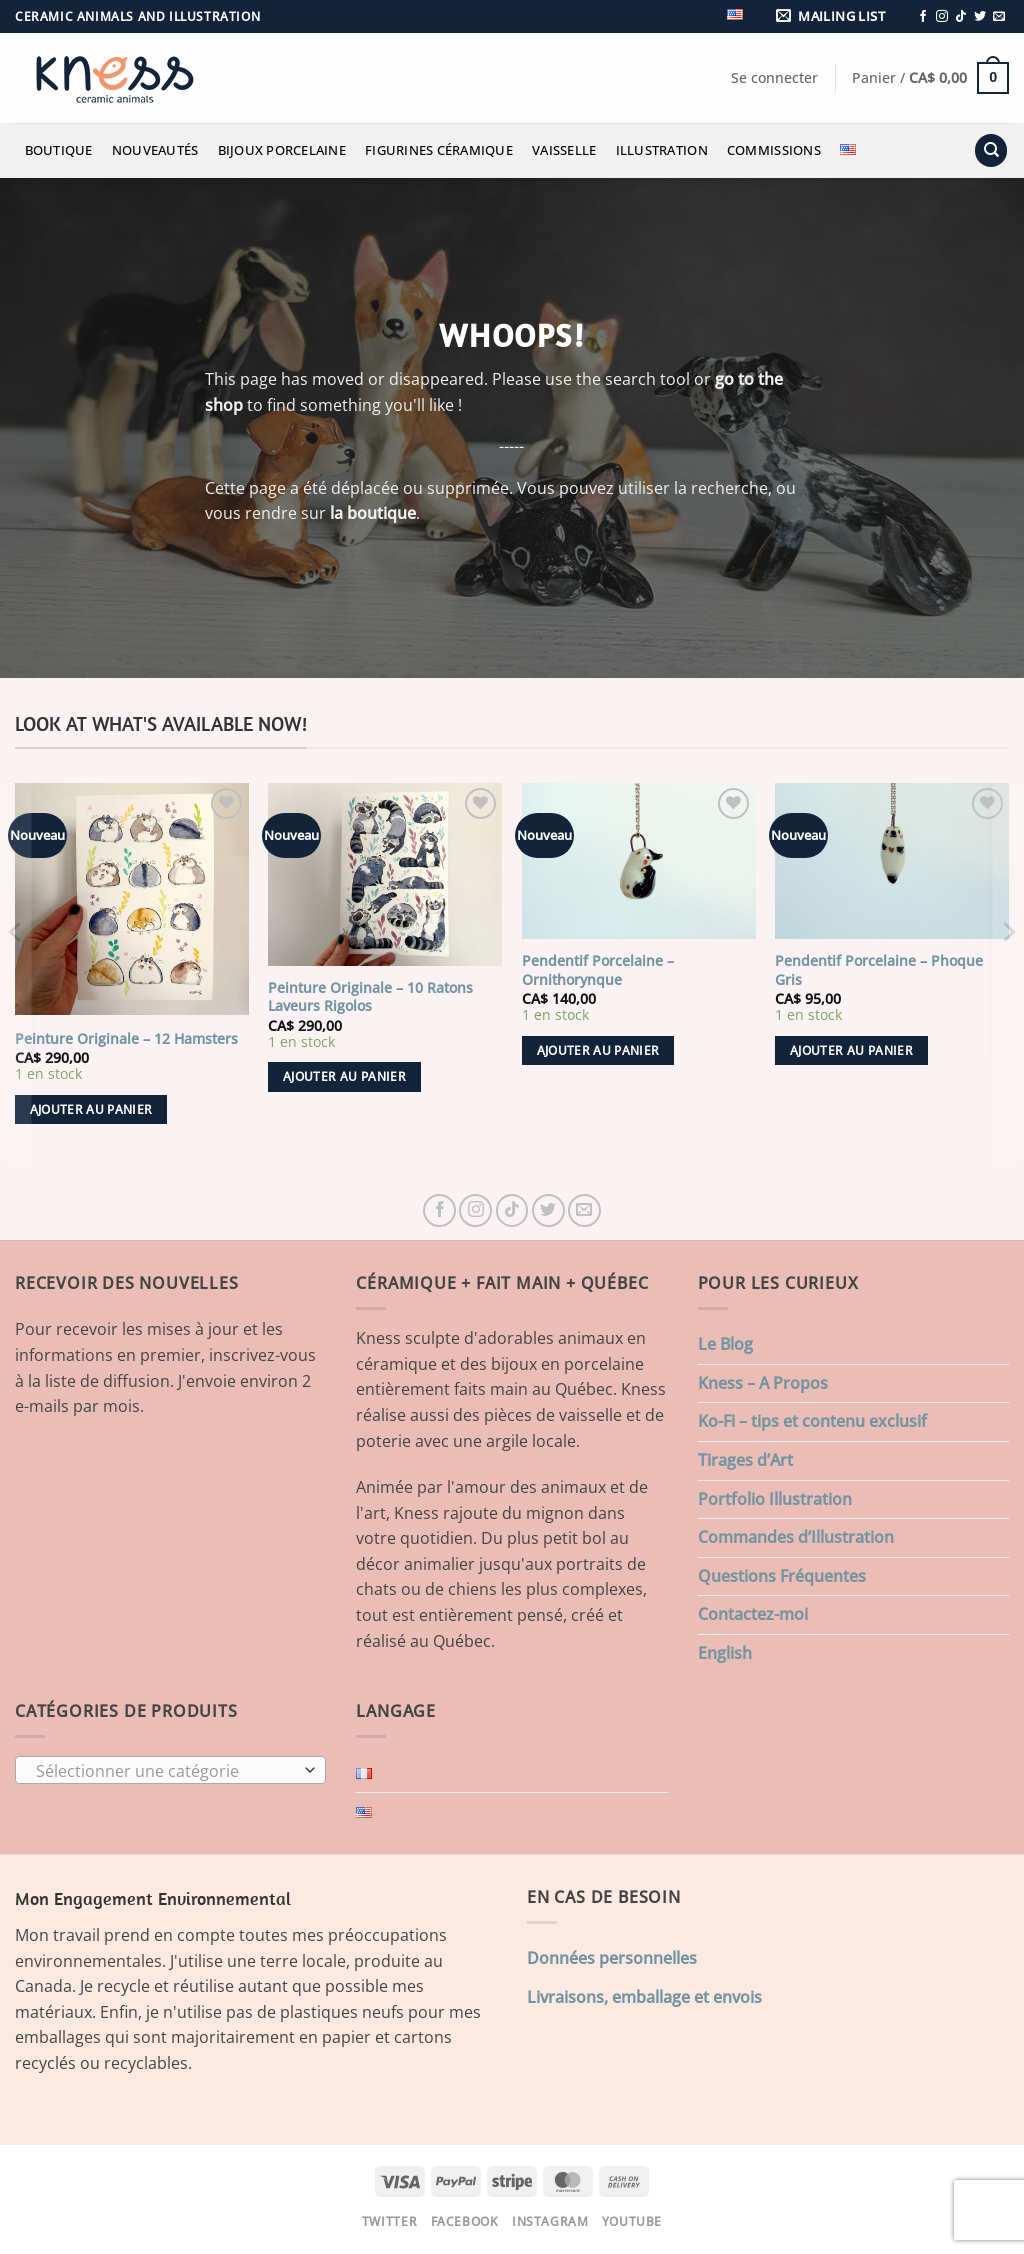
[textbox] (166, 1771)
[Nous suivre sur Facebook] (923, 17)
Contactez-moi (753, 1614)
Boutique (59, 150)
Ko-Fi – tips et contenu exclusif (812, 1421)
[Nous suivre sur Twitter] (980, 17)
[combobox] (170, 1770)
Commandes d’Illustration (796, 1537)
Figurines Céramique (439, 150)
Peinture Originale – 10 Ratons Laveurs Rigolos (370, 997)
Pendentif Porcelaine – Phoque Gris (879, 970)
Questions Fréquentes (782, 1576)
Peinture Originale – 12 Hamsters (126, 1039)
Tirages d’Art (745, 1460)
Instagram (550, 2221)
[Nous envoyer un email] (999, 17)
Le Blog (725, 1344)
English (725, 1653)
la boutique (373, 513)
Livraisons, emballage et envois (644, 1997)
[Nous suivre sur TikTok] (961, 17)
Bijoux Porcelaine (282, 150)
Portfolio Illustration (775, 1499)
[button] (834, 16)
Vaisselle (564, 150)
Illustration (662, 150)
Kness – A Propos (763, 1383)
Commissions (774, 150)
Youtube (632, 2221)
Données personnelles (612, 1958)
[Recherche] (991, 150)
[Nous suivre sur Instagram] (942, 17)
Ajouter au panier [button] (91, 1109)
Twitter (389, 2221)
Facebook (465, 2221)
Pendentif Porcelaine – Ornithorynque (598, 970)
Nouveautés (155, 150)
